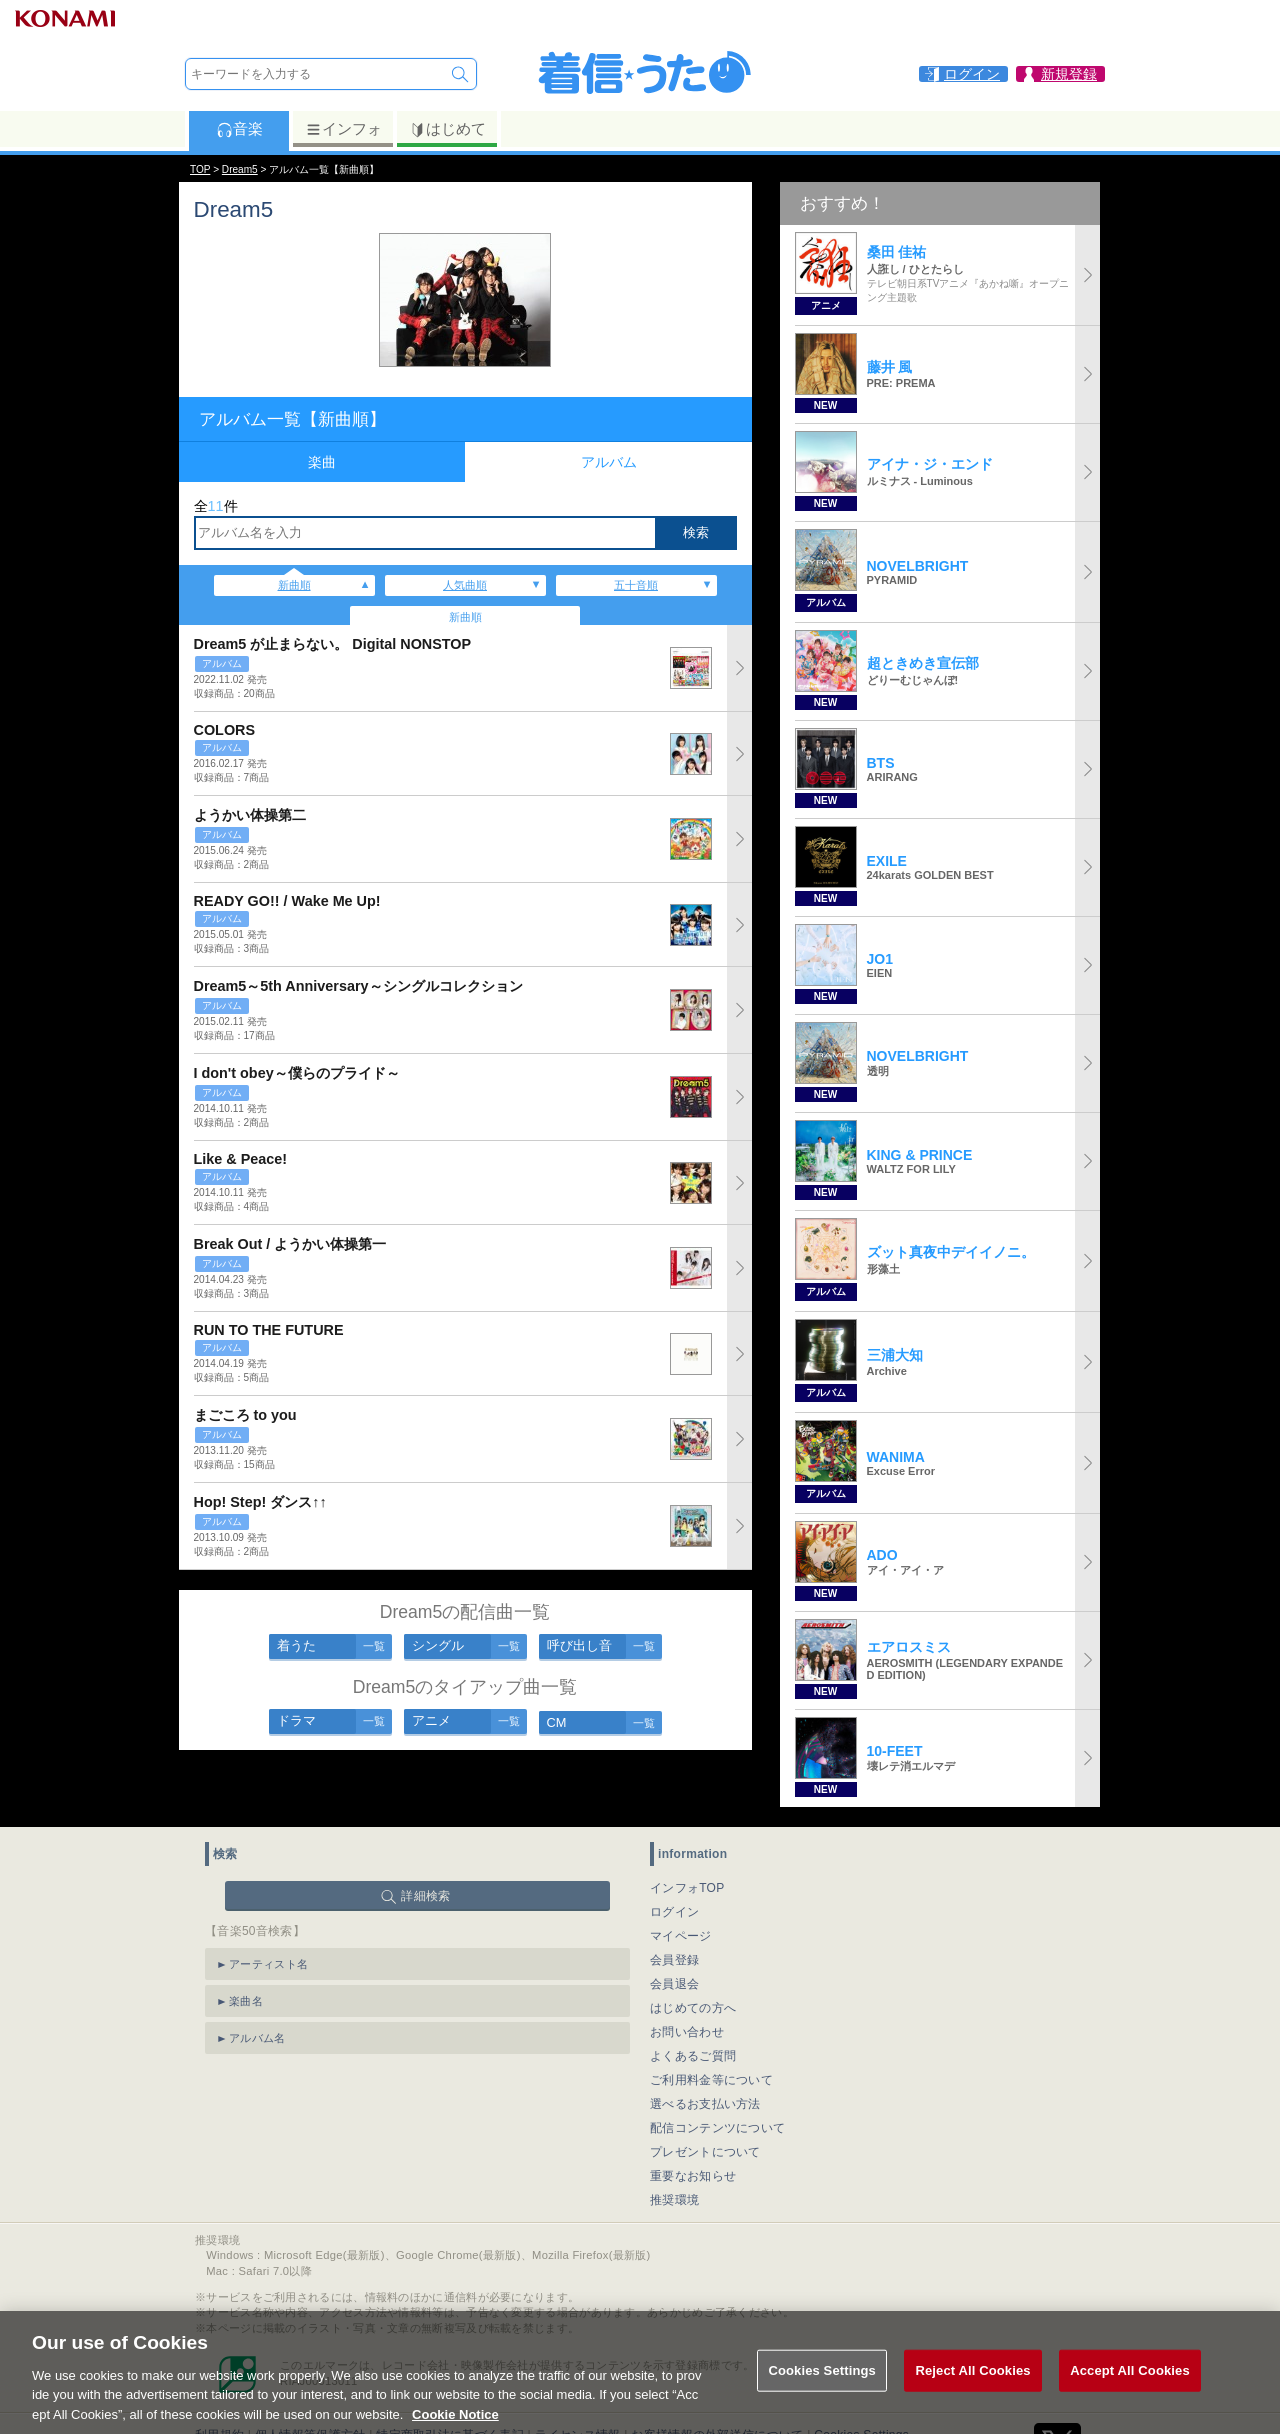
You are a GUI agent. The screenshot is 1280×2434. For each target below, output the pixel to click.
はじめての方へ (693, 2008)
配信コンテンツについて (717, 2128)
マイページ (681, 1936)
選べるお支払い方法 (705, 2104)
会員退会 (674, 1984)
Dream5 (240, 169)
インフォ (343, 129)
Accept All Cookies (1130, 2394)
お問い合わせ (687, 2032)
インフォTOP (687, 1888)
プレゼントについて (705, 2152)
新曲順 (294, 585)
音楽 (239, 129)
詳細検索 (425, 1896)
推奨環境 (674, 2200)
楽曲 (322, 462)
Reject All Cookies (972, 2394)
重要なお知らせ (693, 2176)
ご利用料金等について (711, 2080)
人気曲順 (465, 585)
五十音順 (636, 585)
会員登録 (674, 1960)
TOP (200, 169)
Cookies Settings (822, 2394)
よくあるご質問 (693, 2056)
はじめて (447, 129)
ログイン (674, 1912)
